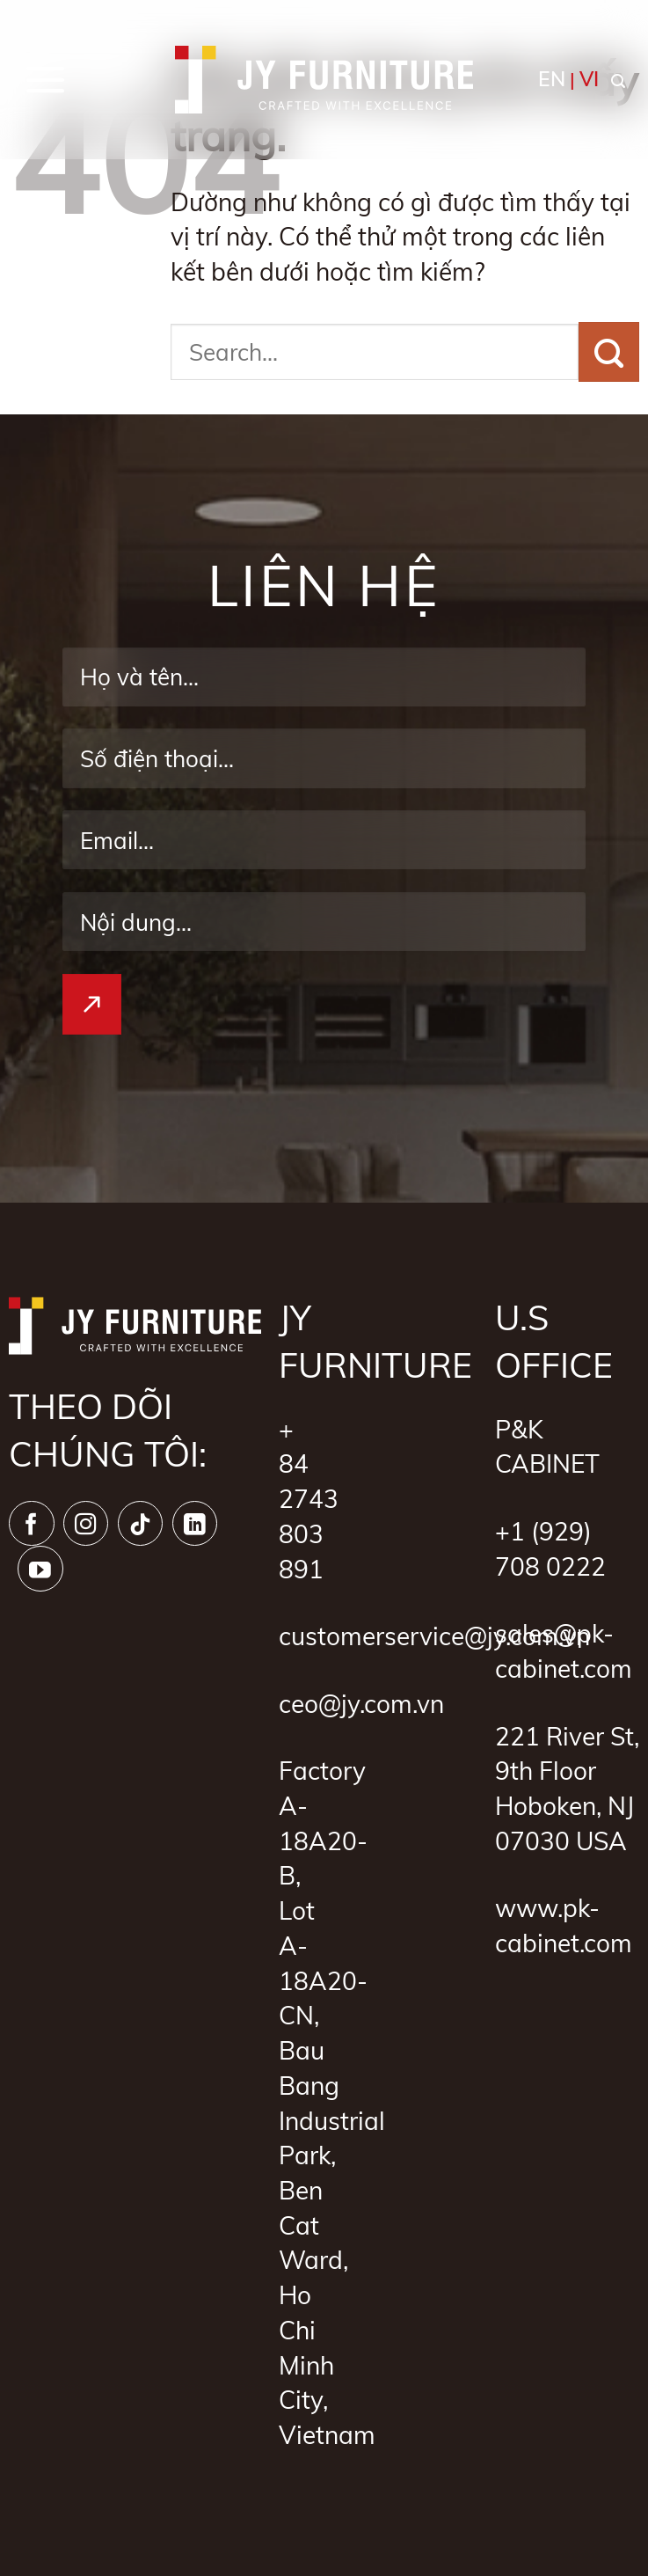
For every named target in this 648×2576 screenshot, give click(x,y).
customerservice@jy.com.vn (434, 1635)
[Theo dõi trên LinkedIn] (195, 1524)
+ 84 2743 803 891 (309, 1498)
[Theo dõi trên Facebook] (32, 1524)
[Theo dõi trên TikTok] (141, 1524)
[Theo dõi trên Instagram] (86, 1524)
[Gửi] (609, 352)
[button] (46, 79)
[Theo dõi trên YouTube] (40, 1569)
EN (551, 78)
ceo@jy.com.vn (361, 1703)
